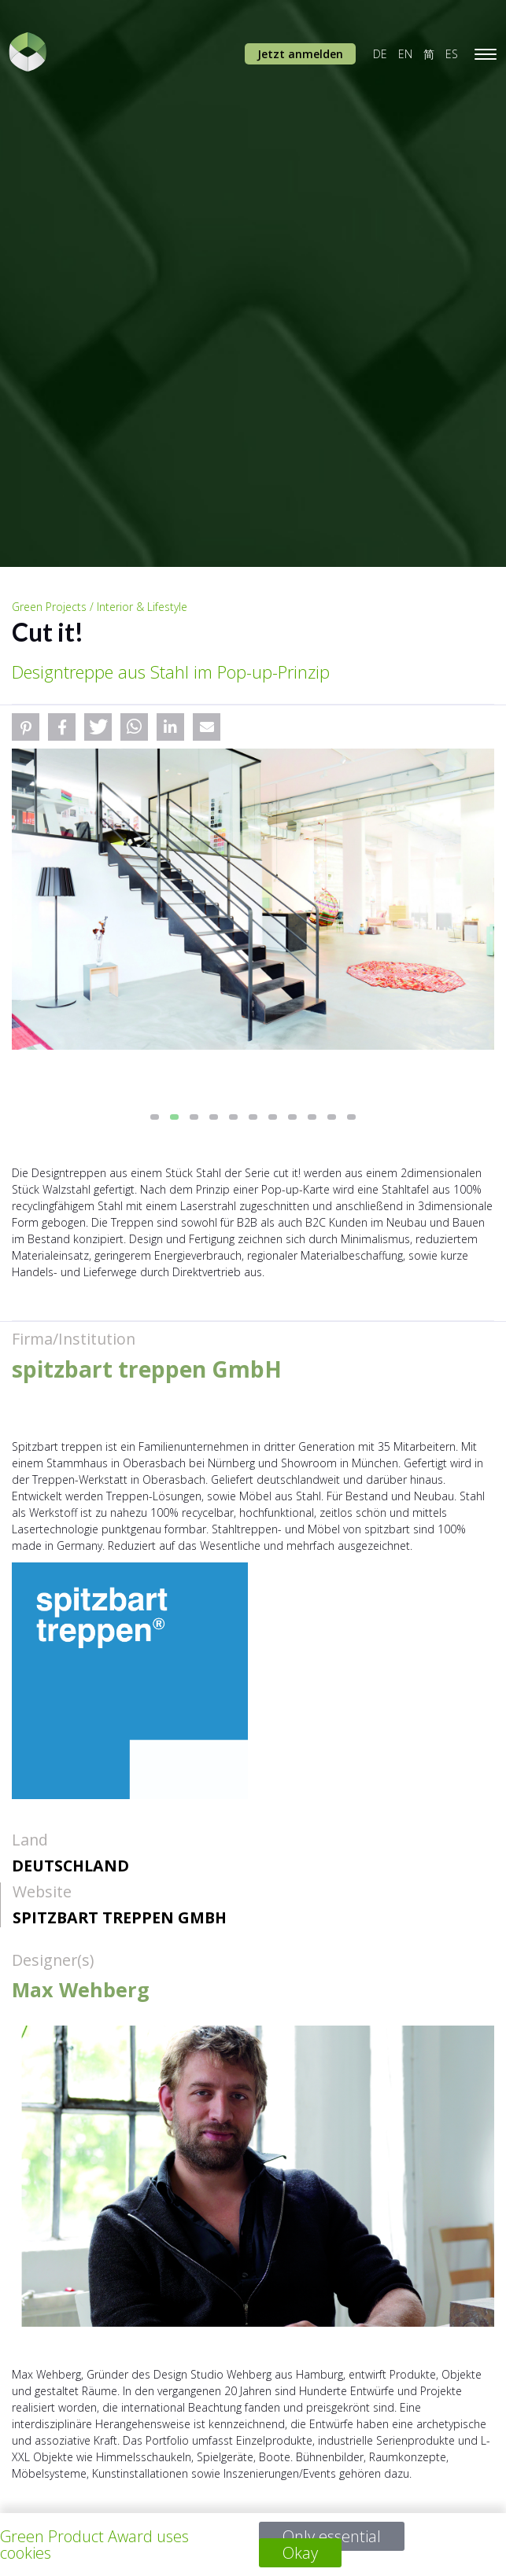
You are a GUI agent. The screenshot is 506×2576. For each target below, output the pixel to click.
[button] (25, 727)
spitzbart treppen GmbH (120, 1917)
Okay (300, 2552)
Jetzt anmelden (300, 53)
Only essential (332, 2536)
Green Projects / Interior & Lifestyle (99, 606)
